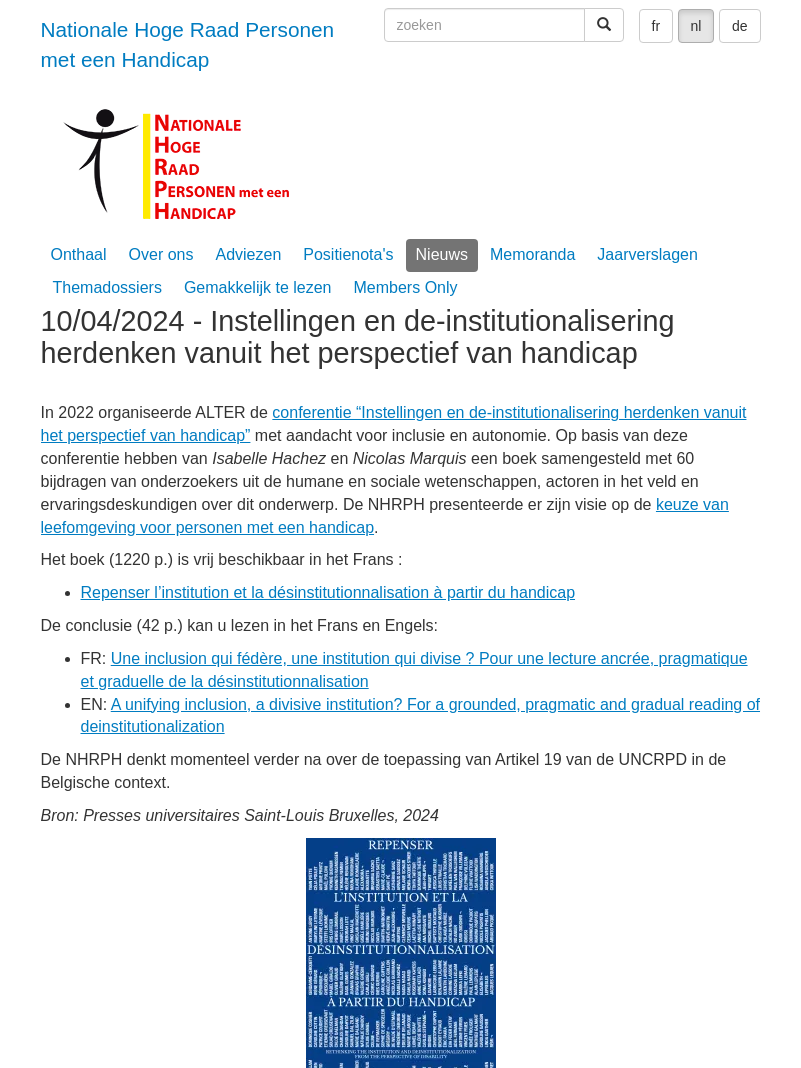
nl (696, 26)
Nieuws (442, 254)
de (740, 26)
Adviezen (248, 254)
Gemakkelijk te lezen (258, 287)
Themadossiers (107, 287)
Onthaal (79, 254)
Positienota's (348, 254)
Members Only (406, 287)
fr (656, 26)
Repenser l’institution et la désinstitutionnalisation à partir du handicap (328, 592)
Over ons (161, 254)
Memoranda (532, 254)
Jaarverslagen (647, 254)
